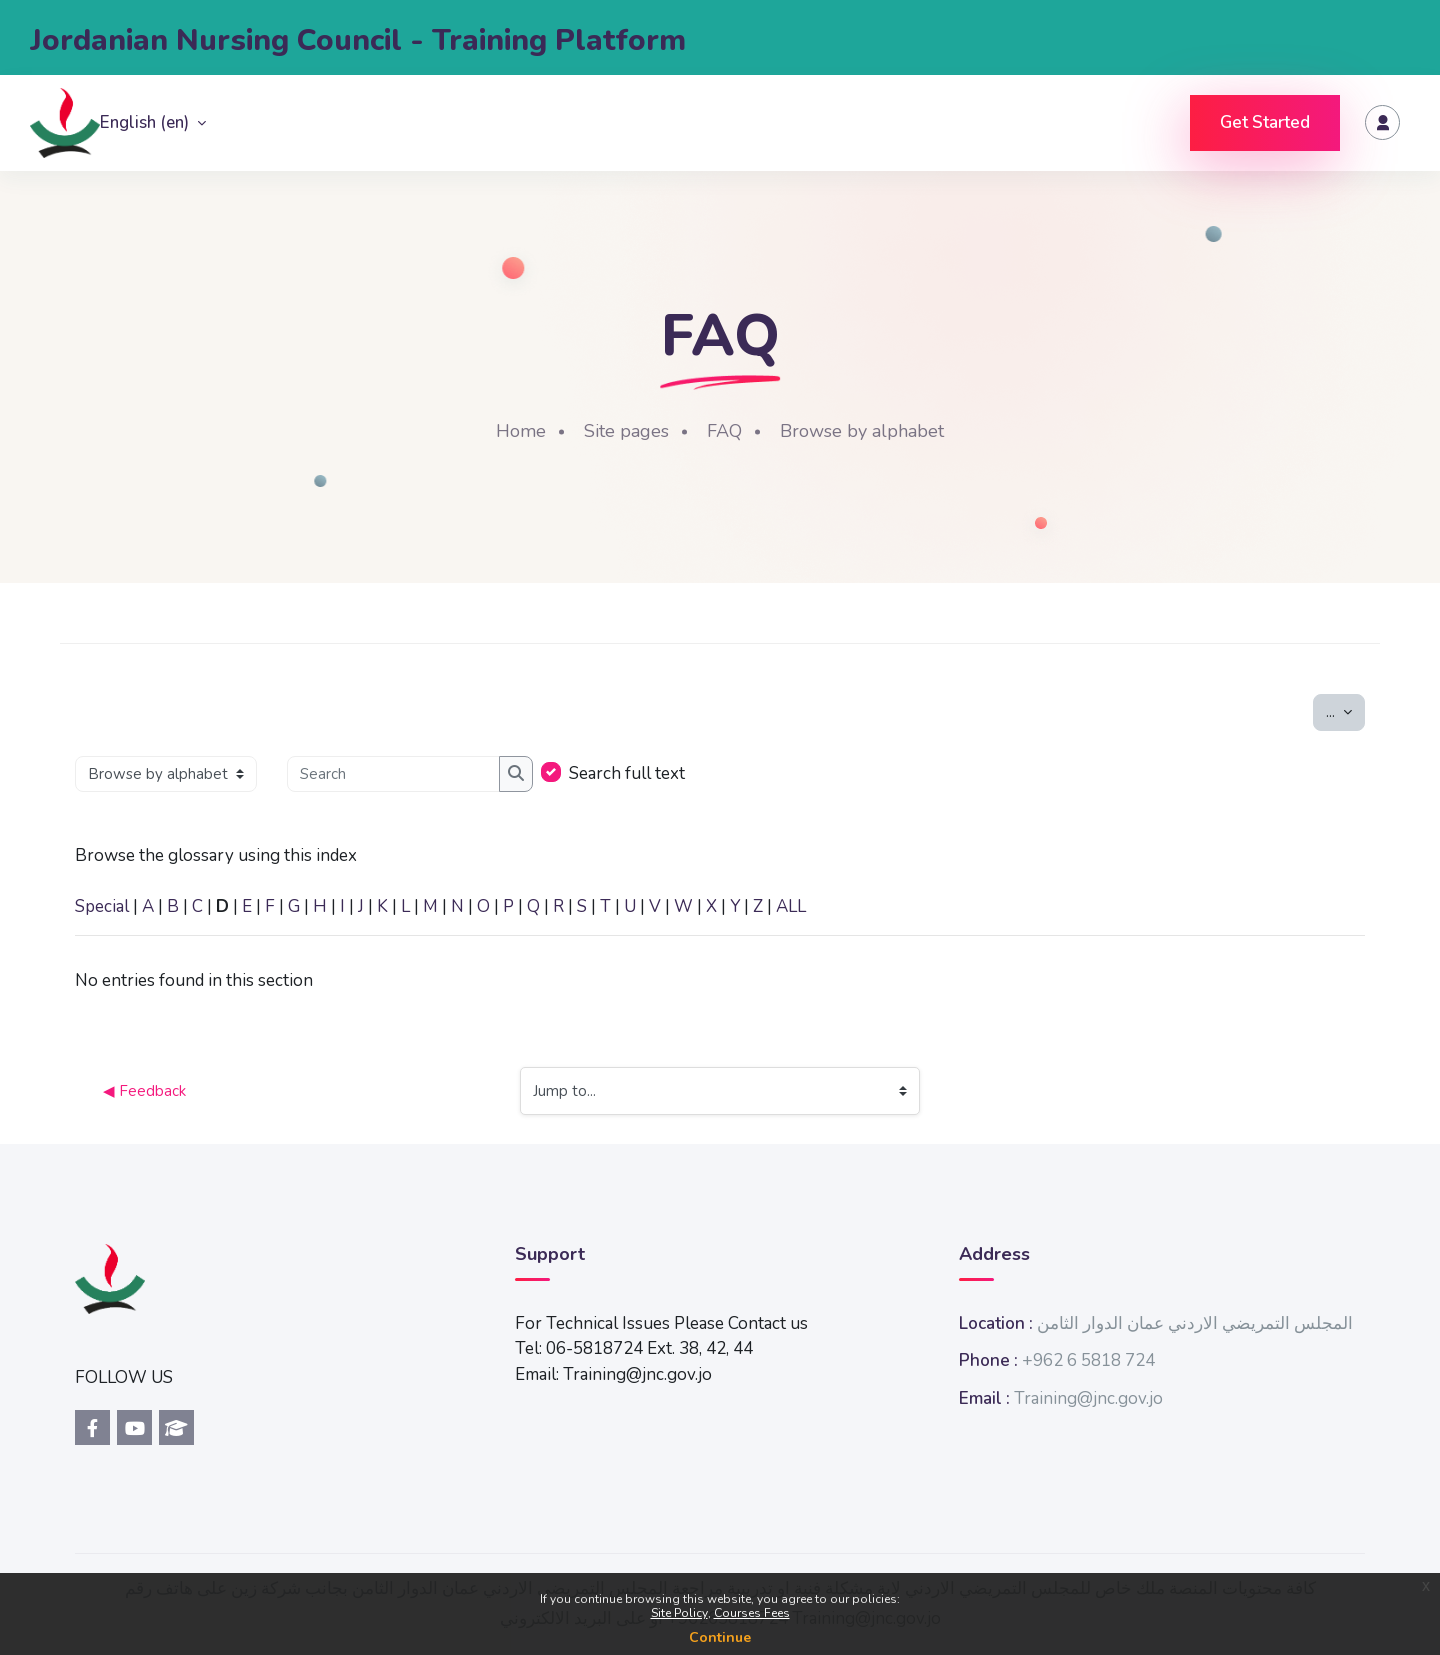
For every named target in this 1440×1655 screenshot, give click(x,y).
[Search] (393, 774)
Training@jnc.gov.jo (1088, 1398)
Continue (720, 1637)
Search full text (627, 773)
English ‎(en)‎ (146, 122)
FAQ (724, 431)
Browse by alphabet (862, 431)
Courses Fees (752, 1613)
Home (521, 431)
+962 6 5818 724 (1088, 1360)
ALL (791, 906)
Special (102, 906)
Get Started (1265, 122)
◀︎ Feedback (144, 1091)
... (1345, 711)
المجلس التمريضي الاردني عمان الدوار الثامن (1195, 1323)
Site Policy (679, 1613)
